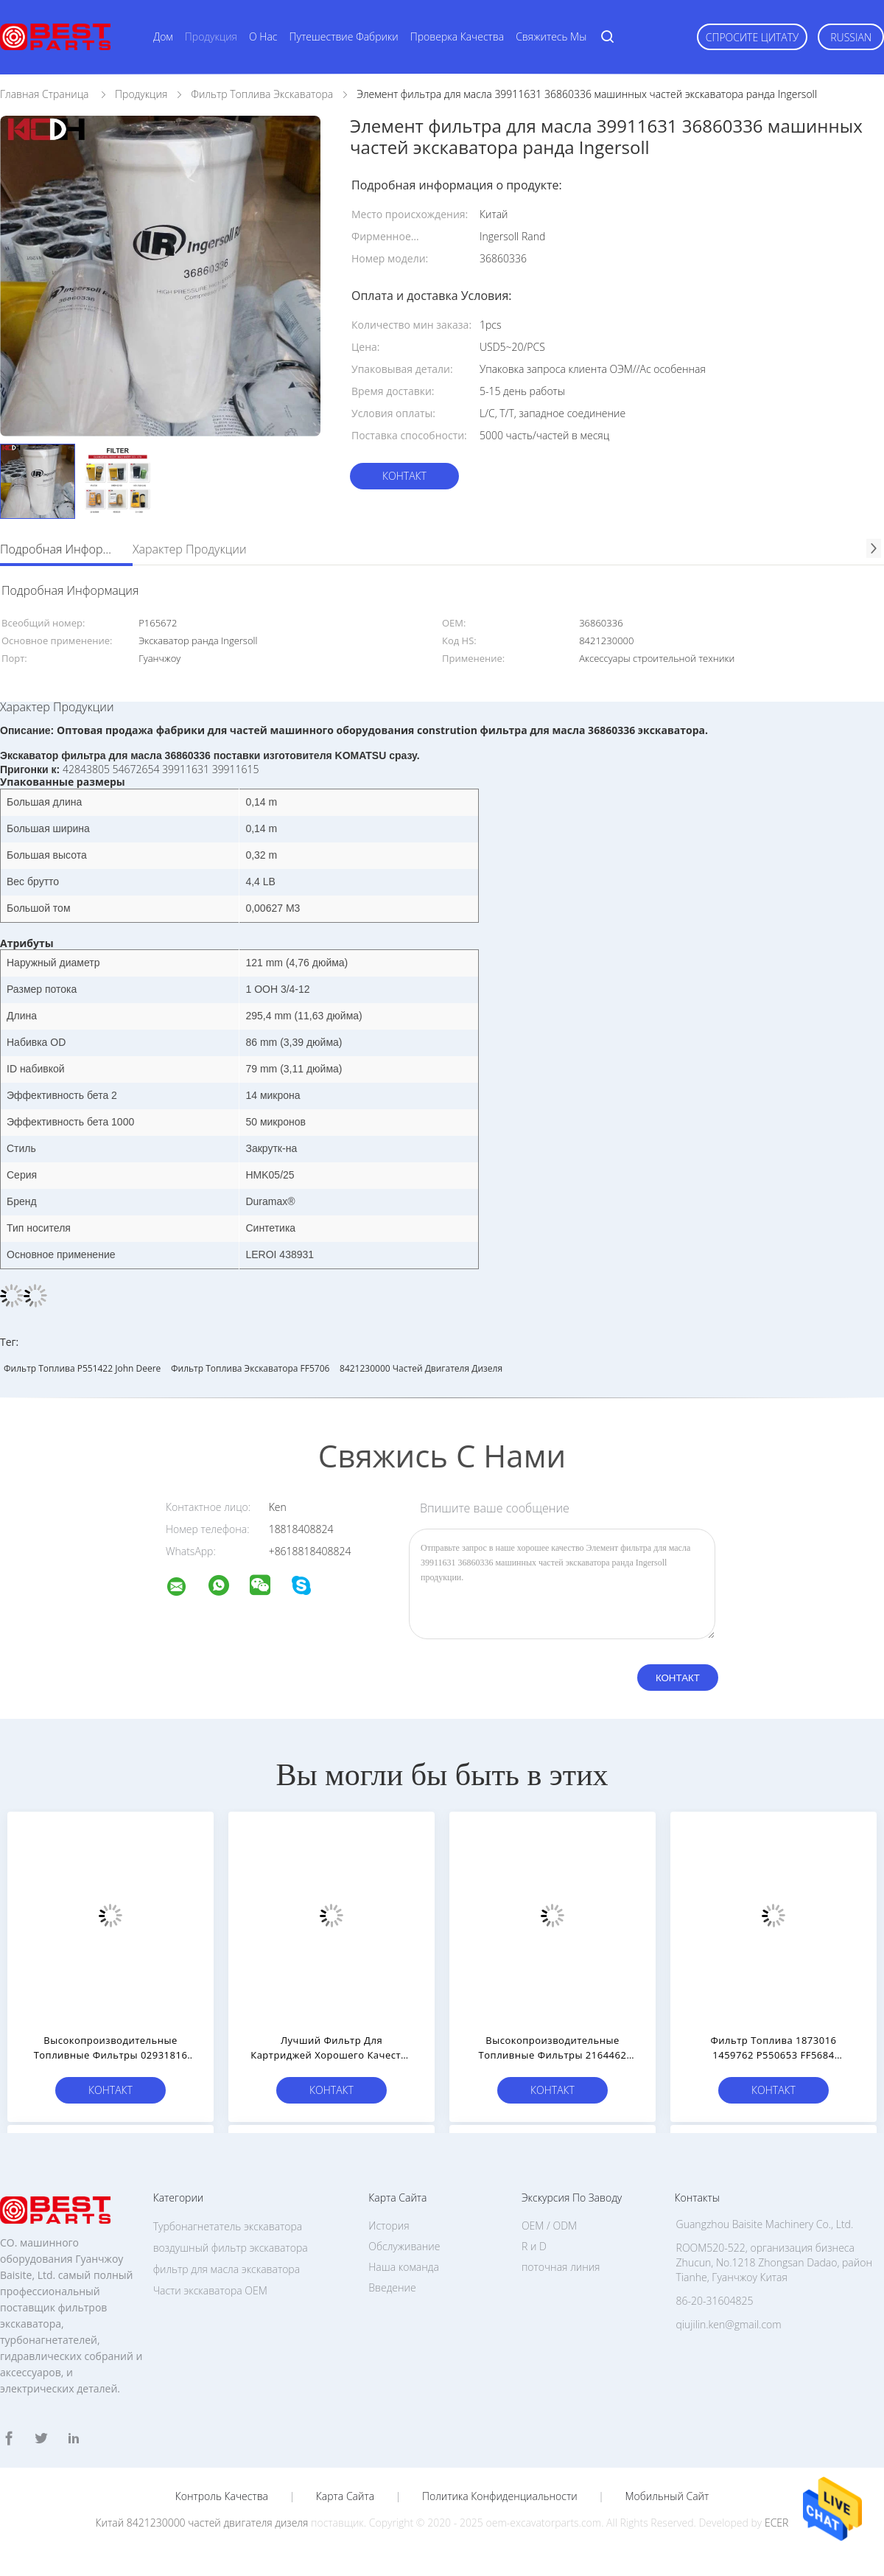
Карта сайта (345, 2496)
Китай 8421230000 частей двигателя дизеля (202, 2523)
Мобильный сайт (667, 2496)
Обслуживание (404, 2246)
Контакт (404, 476)
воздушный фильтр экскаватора (230, 2248)
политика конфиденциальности (500, 2496)
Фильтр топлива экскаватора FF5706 (250, 1368)
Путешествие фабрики (344, 36)
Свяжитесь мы (551, 36)
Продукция (211, 36)
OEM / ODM (549, 2226)
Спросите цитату (752, 37)
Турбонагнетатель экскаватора (228, 2226)
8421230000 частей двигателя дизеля (421, 1368)
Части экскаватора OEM (210, 2290)
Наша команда (403, 2267)
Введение (391, 2287)
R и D (534, 2246)
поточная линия (561, 2267)
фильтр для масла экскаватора (226, 2269)
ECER (776, 2523)
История (388, 2226)
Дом (163, 36)
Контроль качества (221, 2496)
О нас (263, 36)
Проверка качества (457, 36)
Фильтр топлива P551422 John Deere (82, 1368)
